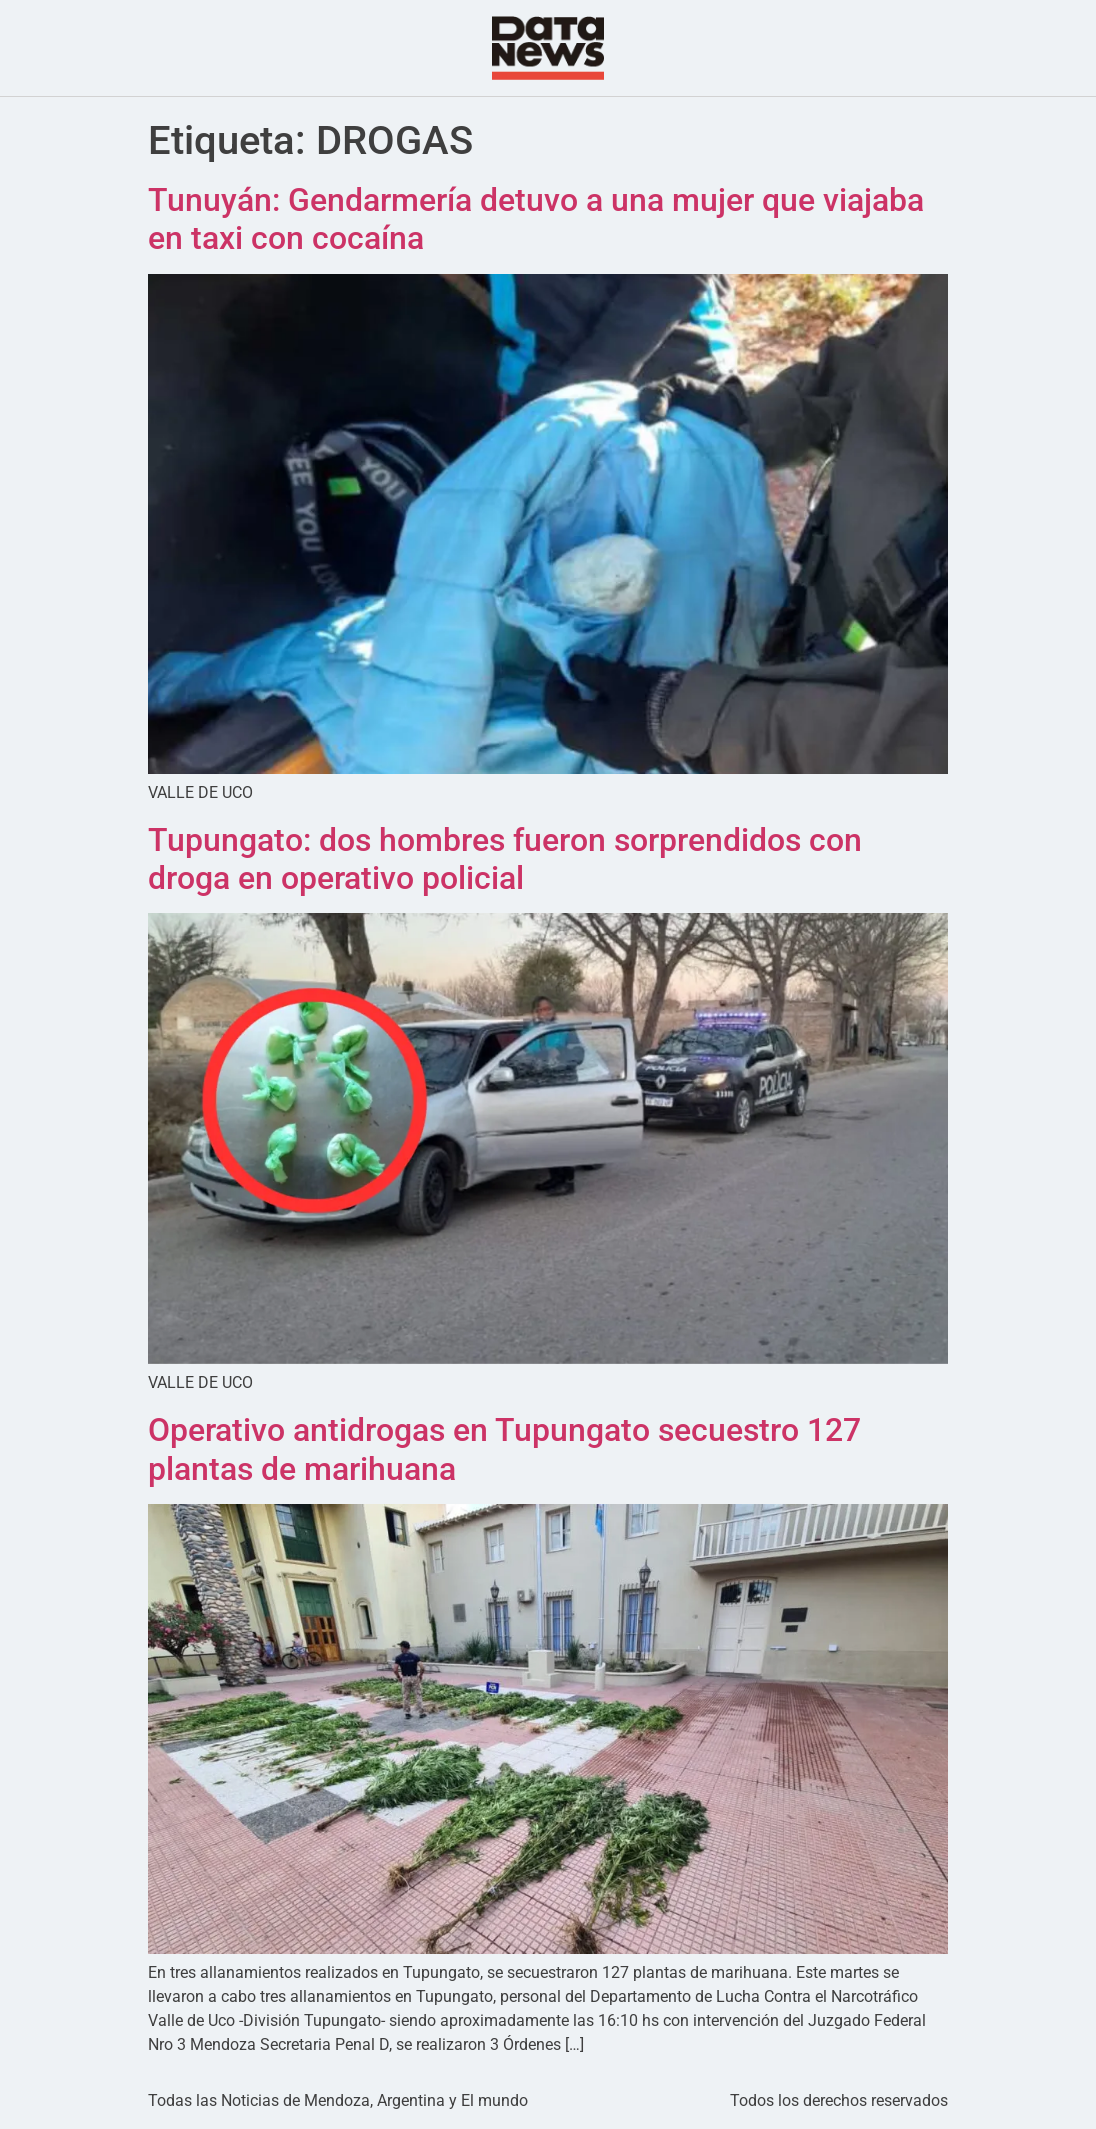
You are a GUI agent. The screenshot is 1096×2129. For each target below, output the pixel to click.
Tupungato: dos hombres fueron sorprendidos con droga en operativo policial (505, 859)
